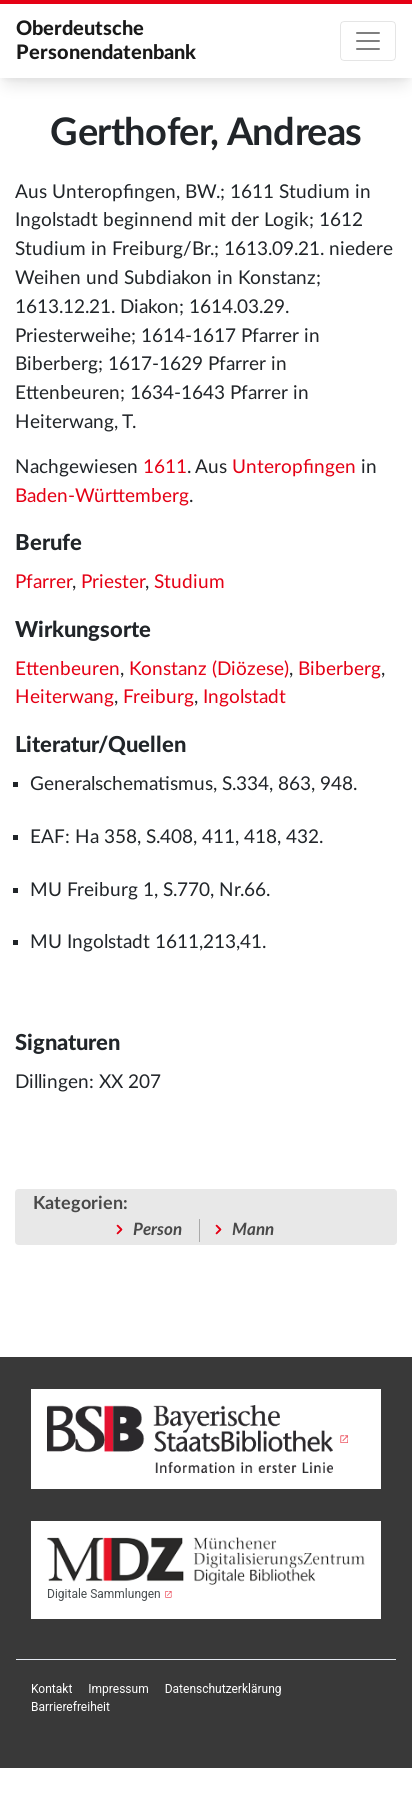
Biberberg (339, 669)
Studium (189, 582)
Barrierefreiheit (70, 1707)
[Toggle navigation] (368, 41)
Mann (253, 1229)
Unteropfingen (294, 467)
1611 (165, 467)
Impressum (118, 1689)
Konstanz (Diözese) (209, 669)
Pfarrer (43, 582)
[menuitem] (51, 1689)
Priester (113, 582)
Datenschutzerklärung (223, 1689)
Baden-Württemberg (102, 496)
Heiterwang (64, 697)
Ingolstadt (244, 697)
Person (157, 1229)
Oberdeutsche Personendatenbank (106, 41)
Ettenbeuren (67, 669)
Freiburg (158, 697)
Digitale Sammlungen (104, 1594)
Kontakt (51, 1689)
